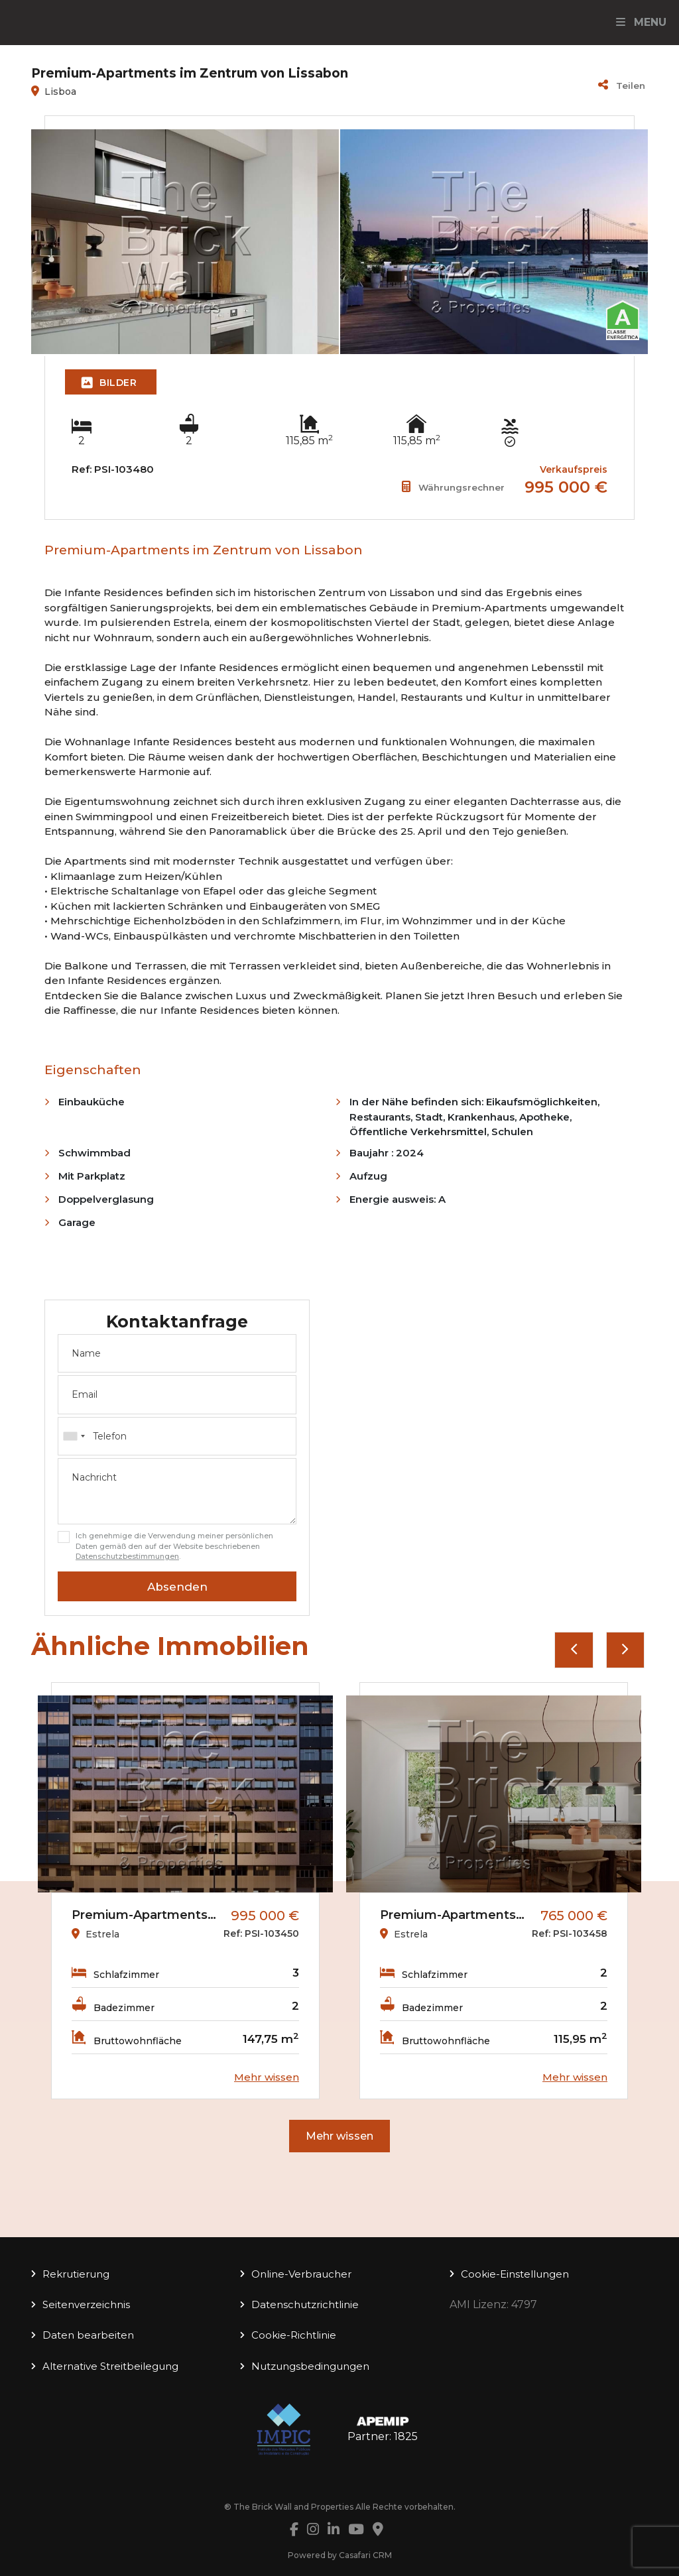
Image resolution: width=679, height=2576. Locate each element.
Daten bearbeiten (88, 2335)
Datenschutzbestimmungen (127, 1556)
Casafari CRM (365, 2555)
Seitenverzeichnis (86, 2304)
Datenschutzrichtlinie (305, 2304)
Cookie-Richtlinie (293, 2335)
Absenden (177, 1586)
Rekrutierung (75, 2274)
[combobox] (177, 1436)
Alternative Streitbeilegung (110, 2366)
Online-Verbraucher (301, 2274)
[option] (185, 1890)
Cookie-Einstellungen (515, 2274)
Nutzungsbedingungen (310, 2366)
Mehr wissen (339, 2136)
